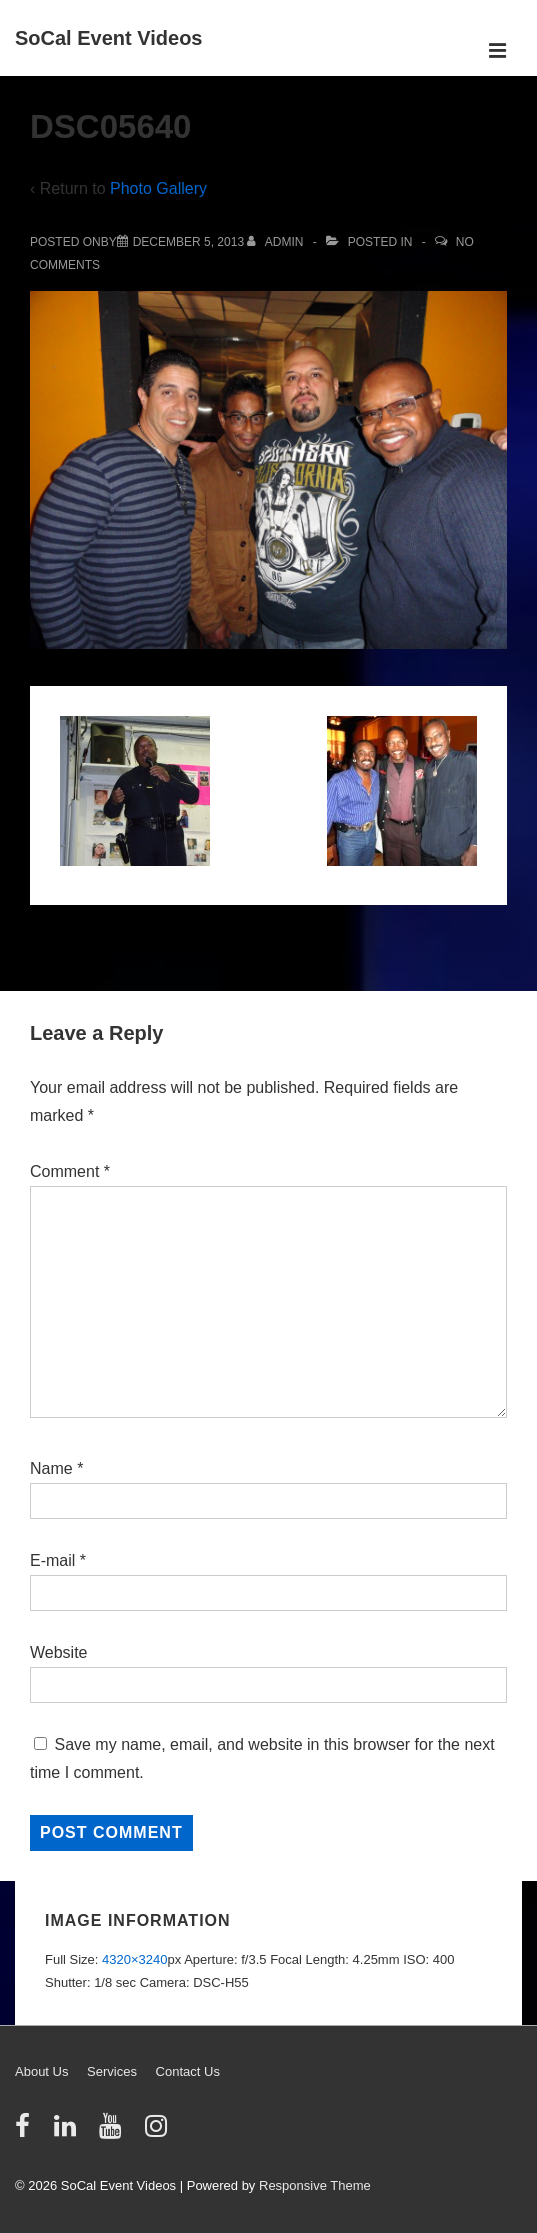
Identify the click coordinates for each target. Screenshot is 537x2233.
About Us (41, 2071)
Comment (70, 1171)
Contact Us (188, 2071)
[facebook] (27, 2132)
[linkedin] (69, 2132)
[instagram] (158, 2132)
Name (51, 1468)
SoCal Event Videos (108, 38)
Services (112, 2071)
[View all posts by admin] (276, 242)
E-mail (52, 1560)
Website (59, 1652)
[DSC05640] (188, 242)
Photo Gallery (158, 188)
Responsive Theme (315, 2185)
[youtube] (114, 2132)
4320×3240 (134, 1959)
